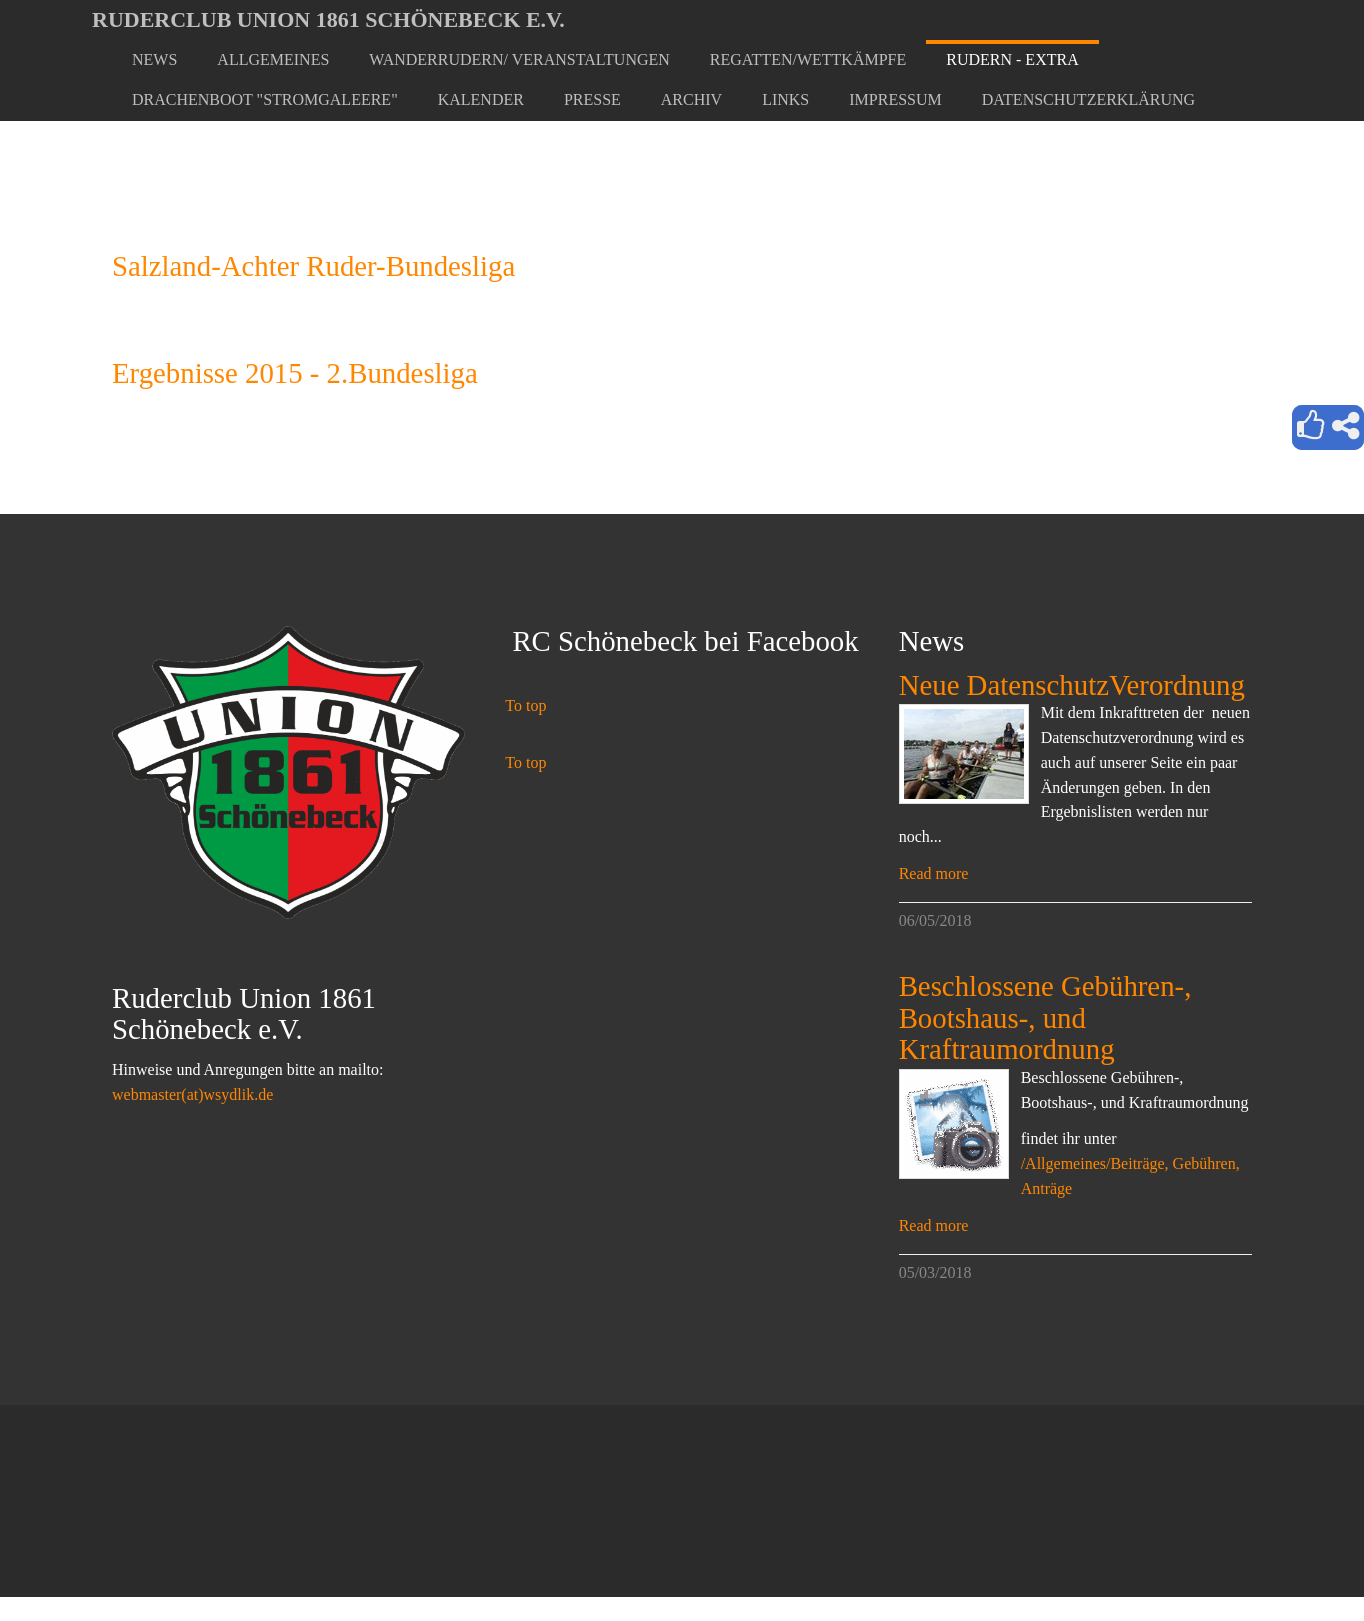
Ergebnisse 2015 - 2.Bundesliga (295, 373)
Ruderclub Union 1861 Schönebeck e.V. (328, 19)
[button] (273, 60)
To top (525, 705)
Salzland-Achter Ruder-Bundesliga (313, 266)
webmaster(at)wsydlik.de (192, 1094)
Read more (934, 873)
